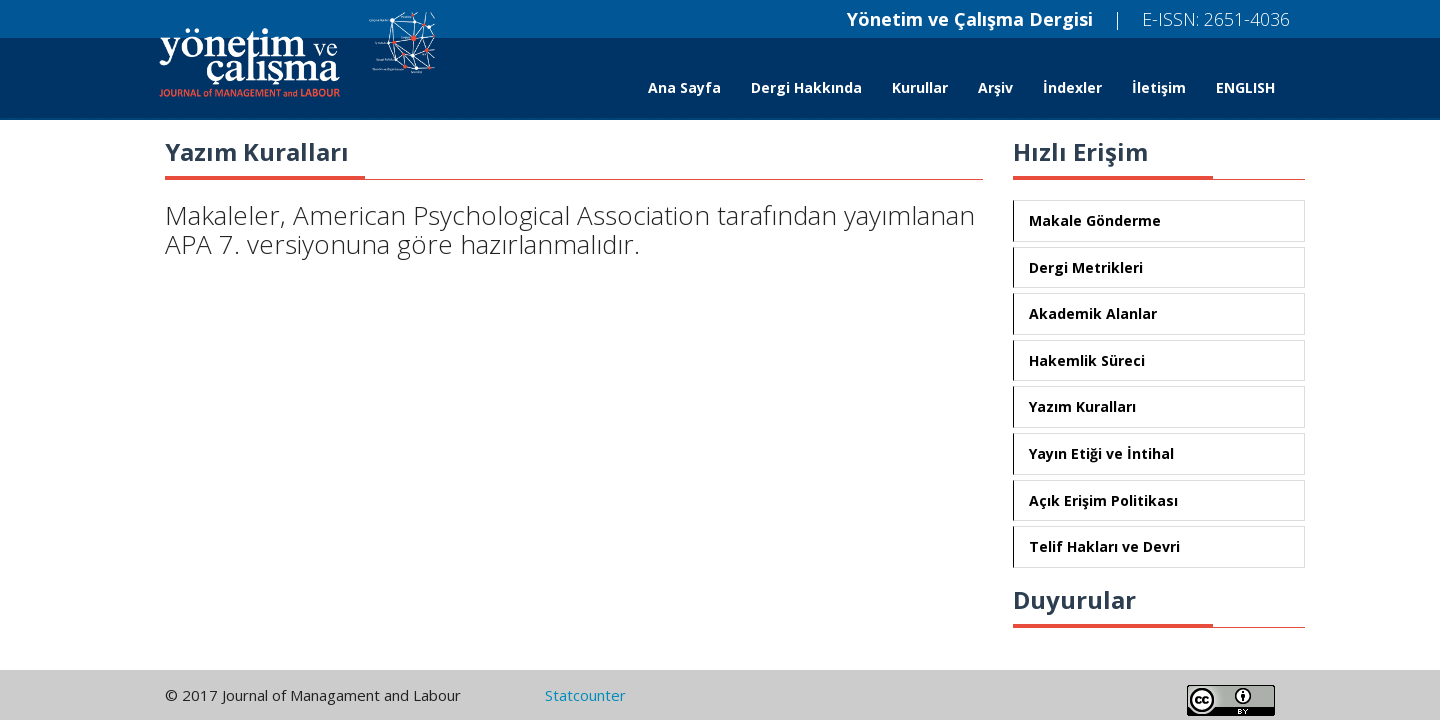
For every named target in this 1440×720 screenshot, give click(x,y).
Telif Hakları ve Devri (1104, 546)
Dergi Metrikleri (1086, 267)
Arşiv (995, 87)
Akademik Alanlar (1093, 313)
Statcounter (585, 695)
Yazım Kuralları (1082, 406)
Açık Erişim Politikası (1103, 500)
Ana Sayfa (684, 87)
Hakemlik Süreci (1087, 360)
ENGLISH (1245, 87)
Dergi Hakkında (806, 87)
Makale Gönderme (1095, 220)
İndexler (1072, 87)
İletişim (1159, 87)
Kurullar (920, 87)
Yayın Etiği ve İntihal (1101, 453)
